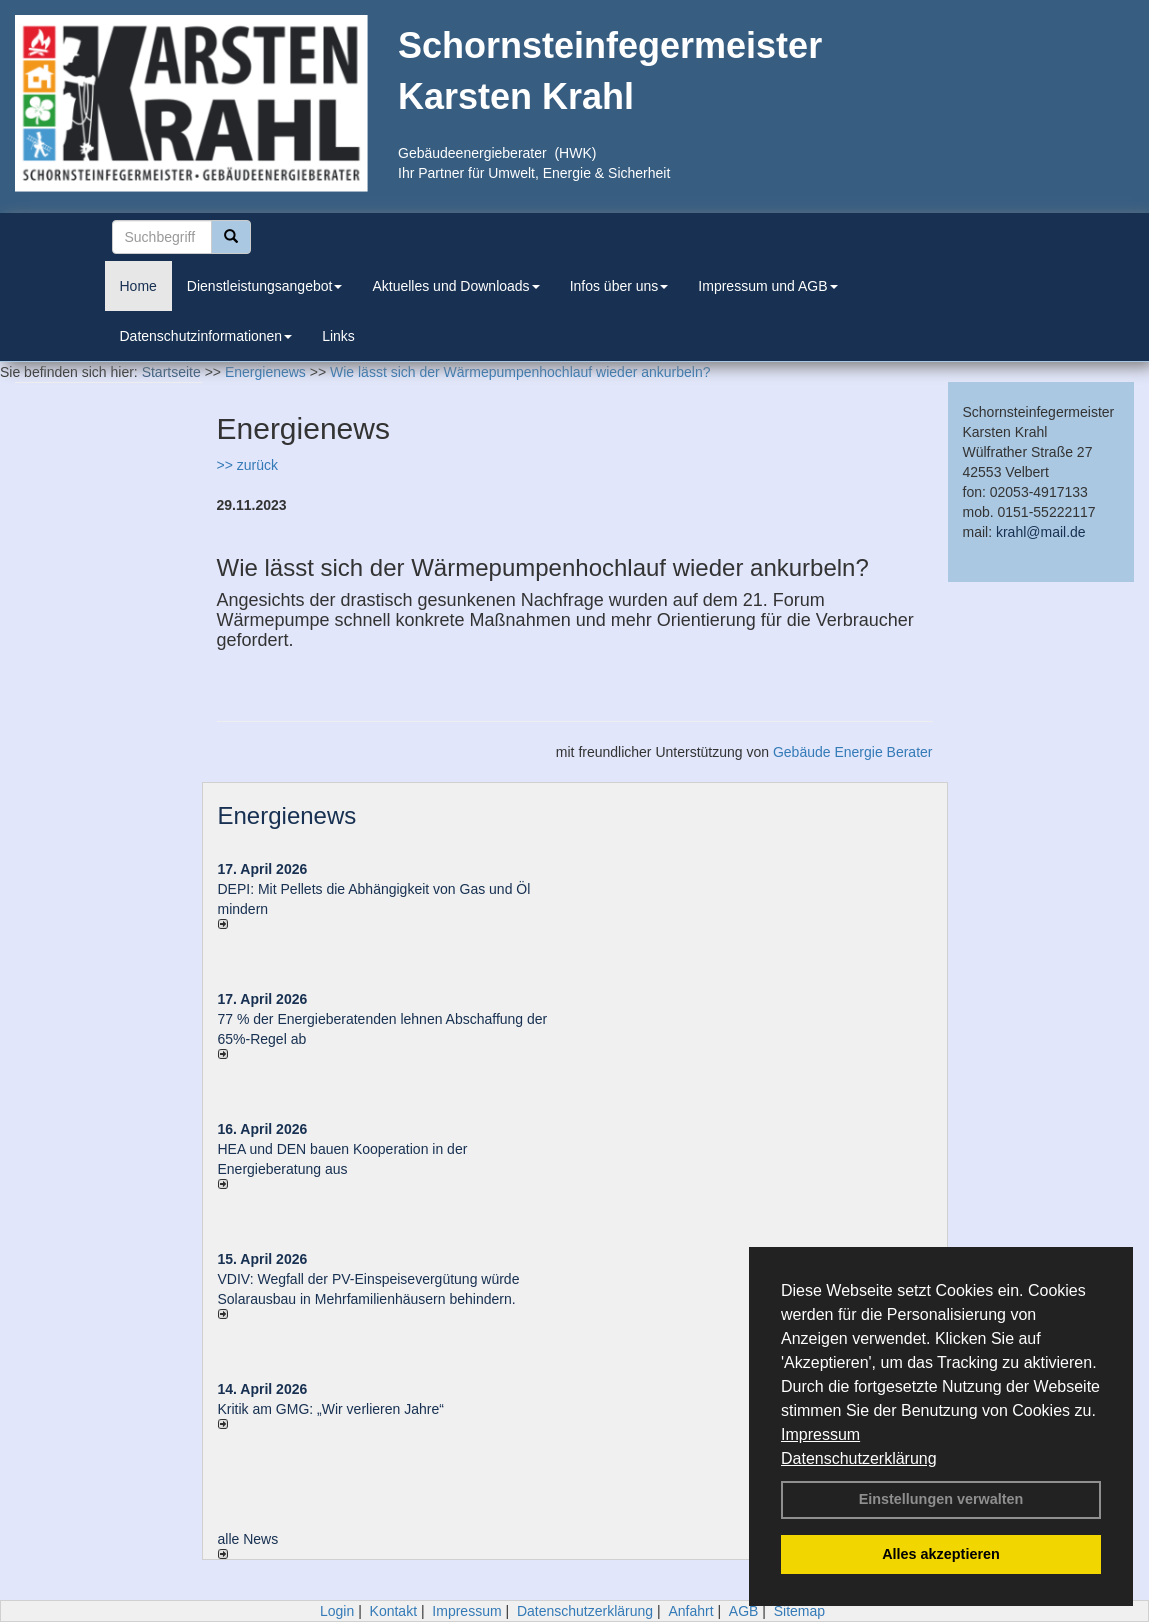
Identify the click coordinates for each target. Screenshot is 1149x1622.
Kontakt (393, 1611)
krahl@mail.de (1041, 532)
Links (338, 336)
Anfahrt (690, 1611)
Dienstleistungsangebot (265, 286)
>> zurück (247, 465)
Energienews (287, 815)
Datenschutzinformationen (206, 336)
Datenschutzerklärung (859, 1458)
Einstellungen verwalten (941, 1499)
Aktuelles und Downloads (455, 286)
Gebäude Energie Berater (853, 752)
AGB (744, 1611)
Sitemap (799, 1611)
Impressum (820, 1434)
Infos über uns (619, 286)
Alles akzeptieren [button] (941, 1554)
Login (337, 1611)
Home (138, 286)
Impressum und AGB (767, 286)
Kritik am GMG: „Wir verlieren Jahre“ (331, 1409)
